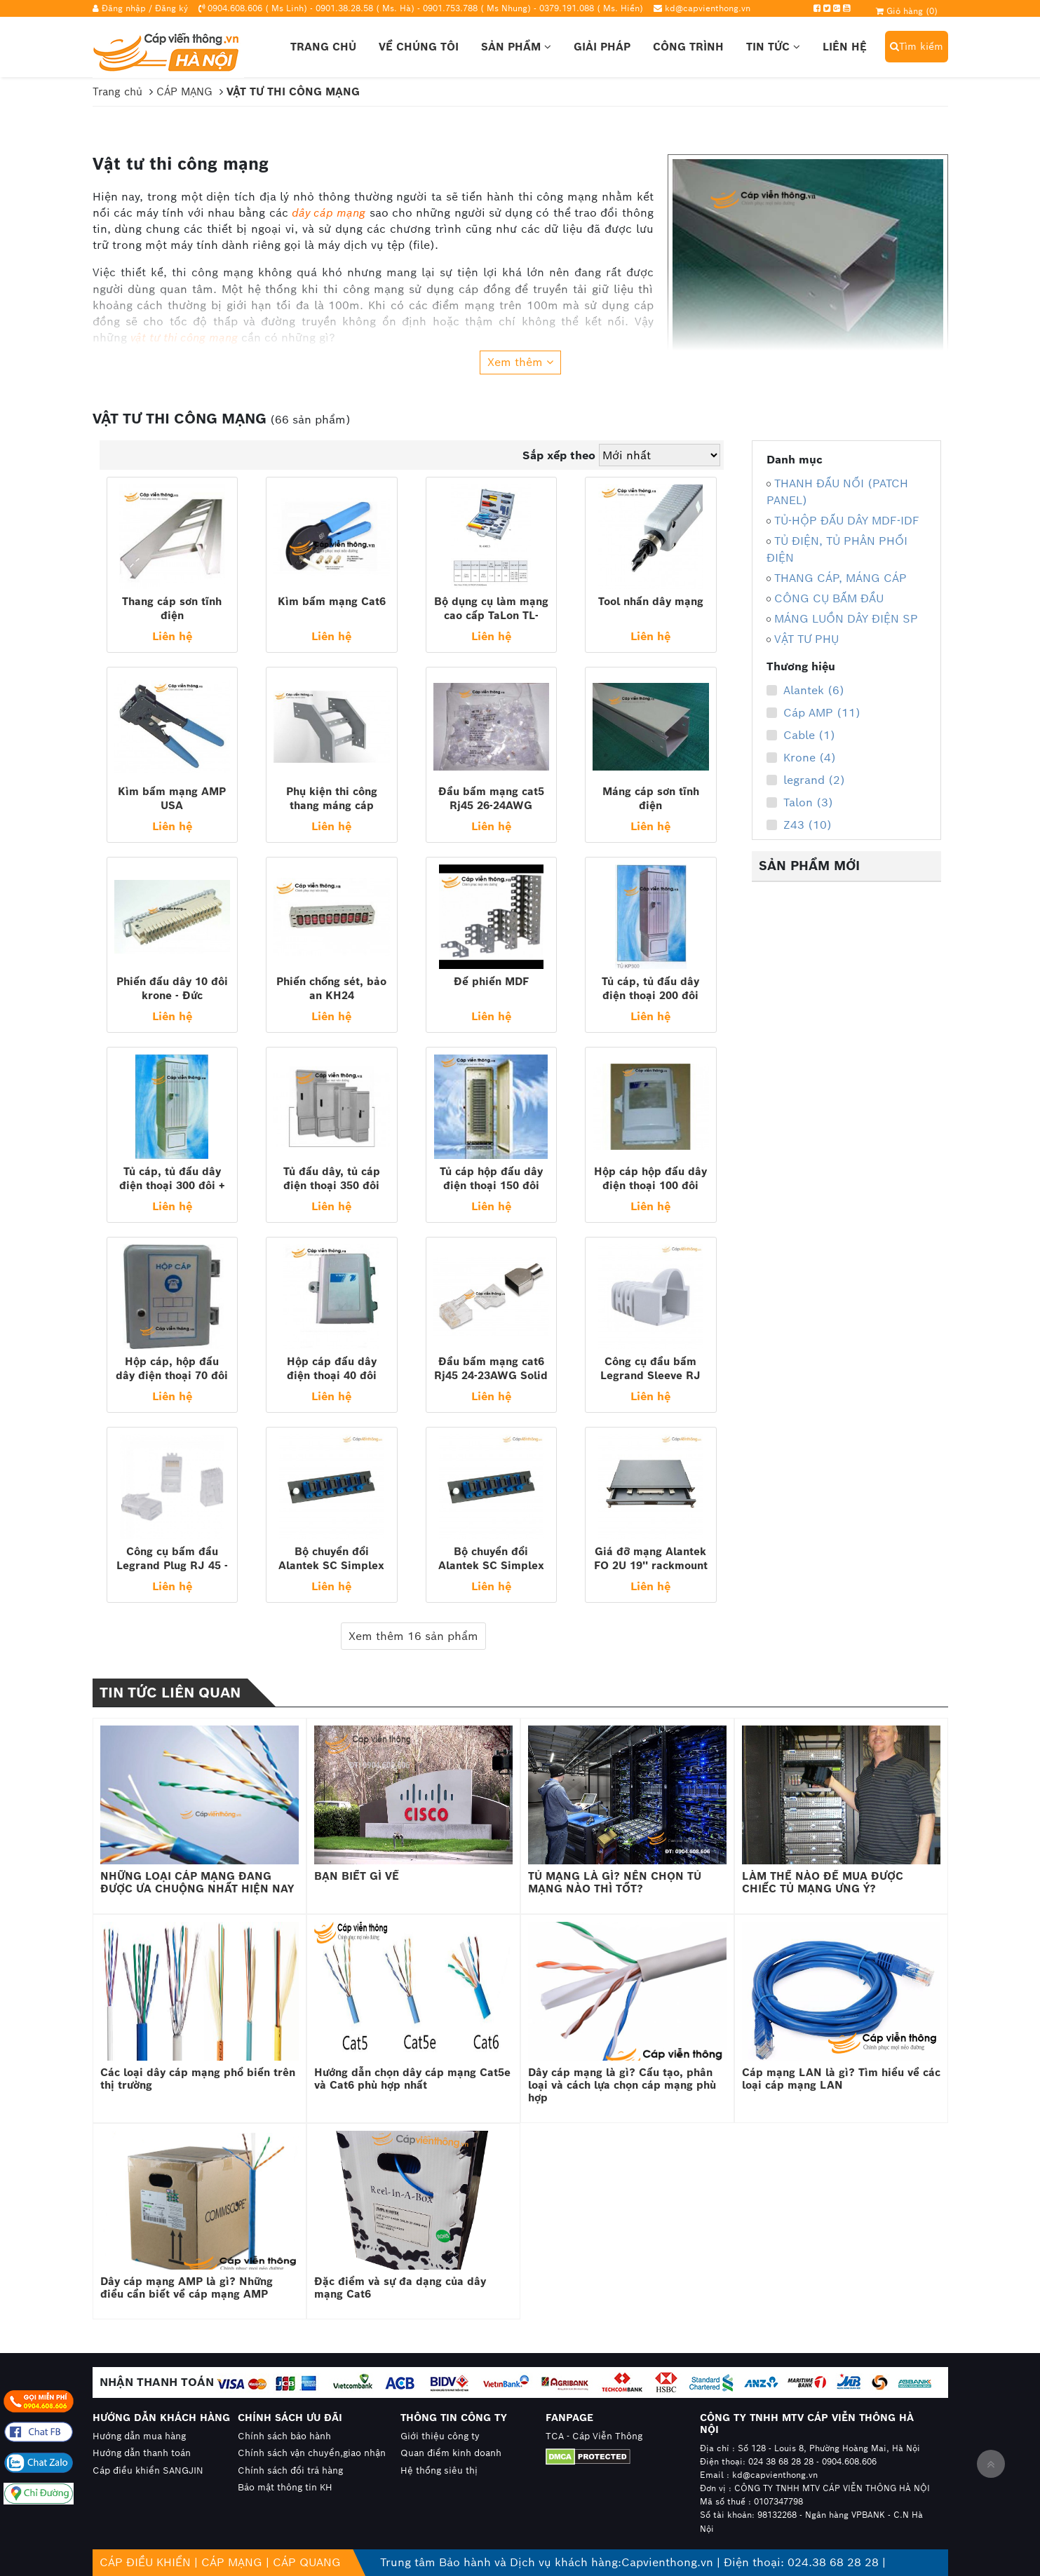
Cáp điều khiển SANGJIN (148, 2470)
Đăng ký (171, 8)
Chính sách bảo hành (284, 2436)
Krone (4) (801, 758)
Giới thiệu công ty (440, 2436)
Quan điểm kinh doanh (450, 2453)
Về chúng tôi (419, 46)
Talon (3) (800, 802)
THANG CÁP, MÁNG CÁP (840, 578)
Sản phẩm (516, 46)
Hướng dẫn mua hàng (139, 2436)
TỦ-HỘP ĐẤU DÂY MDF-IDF (846, 520)
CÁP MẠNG (231, 2562)
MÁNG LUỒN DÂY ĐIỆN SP (846, 618)
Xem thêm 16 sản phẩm (413, 1636)
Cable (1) (801, 735)
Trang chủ (323, 46)
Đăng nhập (124, 8)
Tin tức (773, 46)
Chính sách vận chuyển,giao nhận (312, 2453)
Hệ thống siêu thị (439, 2470)
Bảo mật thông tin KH (285, 2487)
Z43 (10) (799, 825)
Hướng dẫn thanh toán (142, 2453)
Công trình (688, 46)
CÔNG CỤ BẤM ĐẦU (829, 598)
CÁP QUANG (307, 2562)
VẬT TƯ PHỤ (806, 639)
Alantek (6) (805, 690)
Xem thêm (520, 362)
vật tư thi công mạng (184, 337)
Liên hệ (845, 46)
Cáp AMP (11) (813, 713)
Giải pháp (602, 46)
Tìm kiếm (916, 46)
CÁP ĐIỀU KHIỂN (145, 2562)
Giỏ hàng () (907, 11)
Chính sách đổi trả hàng (290, 2470)
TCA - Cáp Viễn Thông (594, 2436)
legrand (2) (806, 780)
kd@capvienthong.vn (707, 8)
